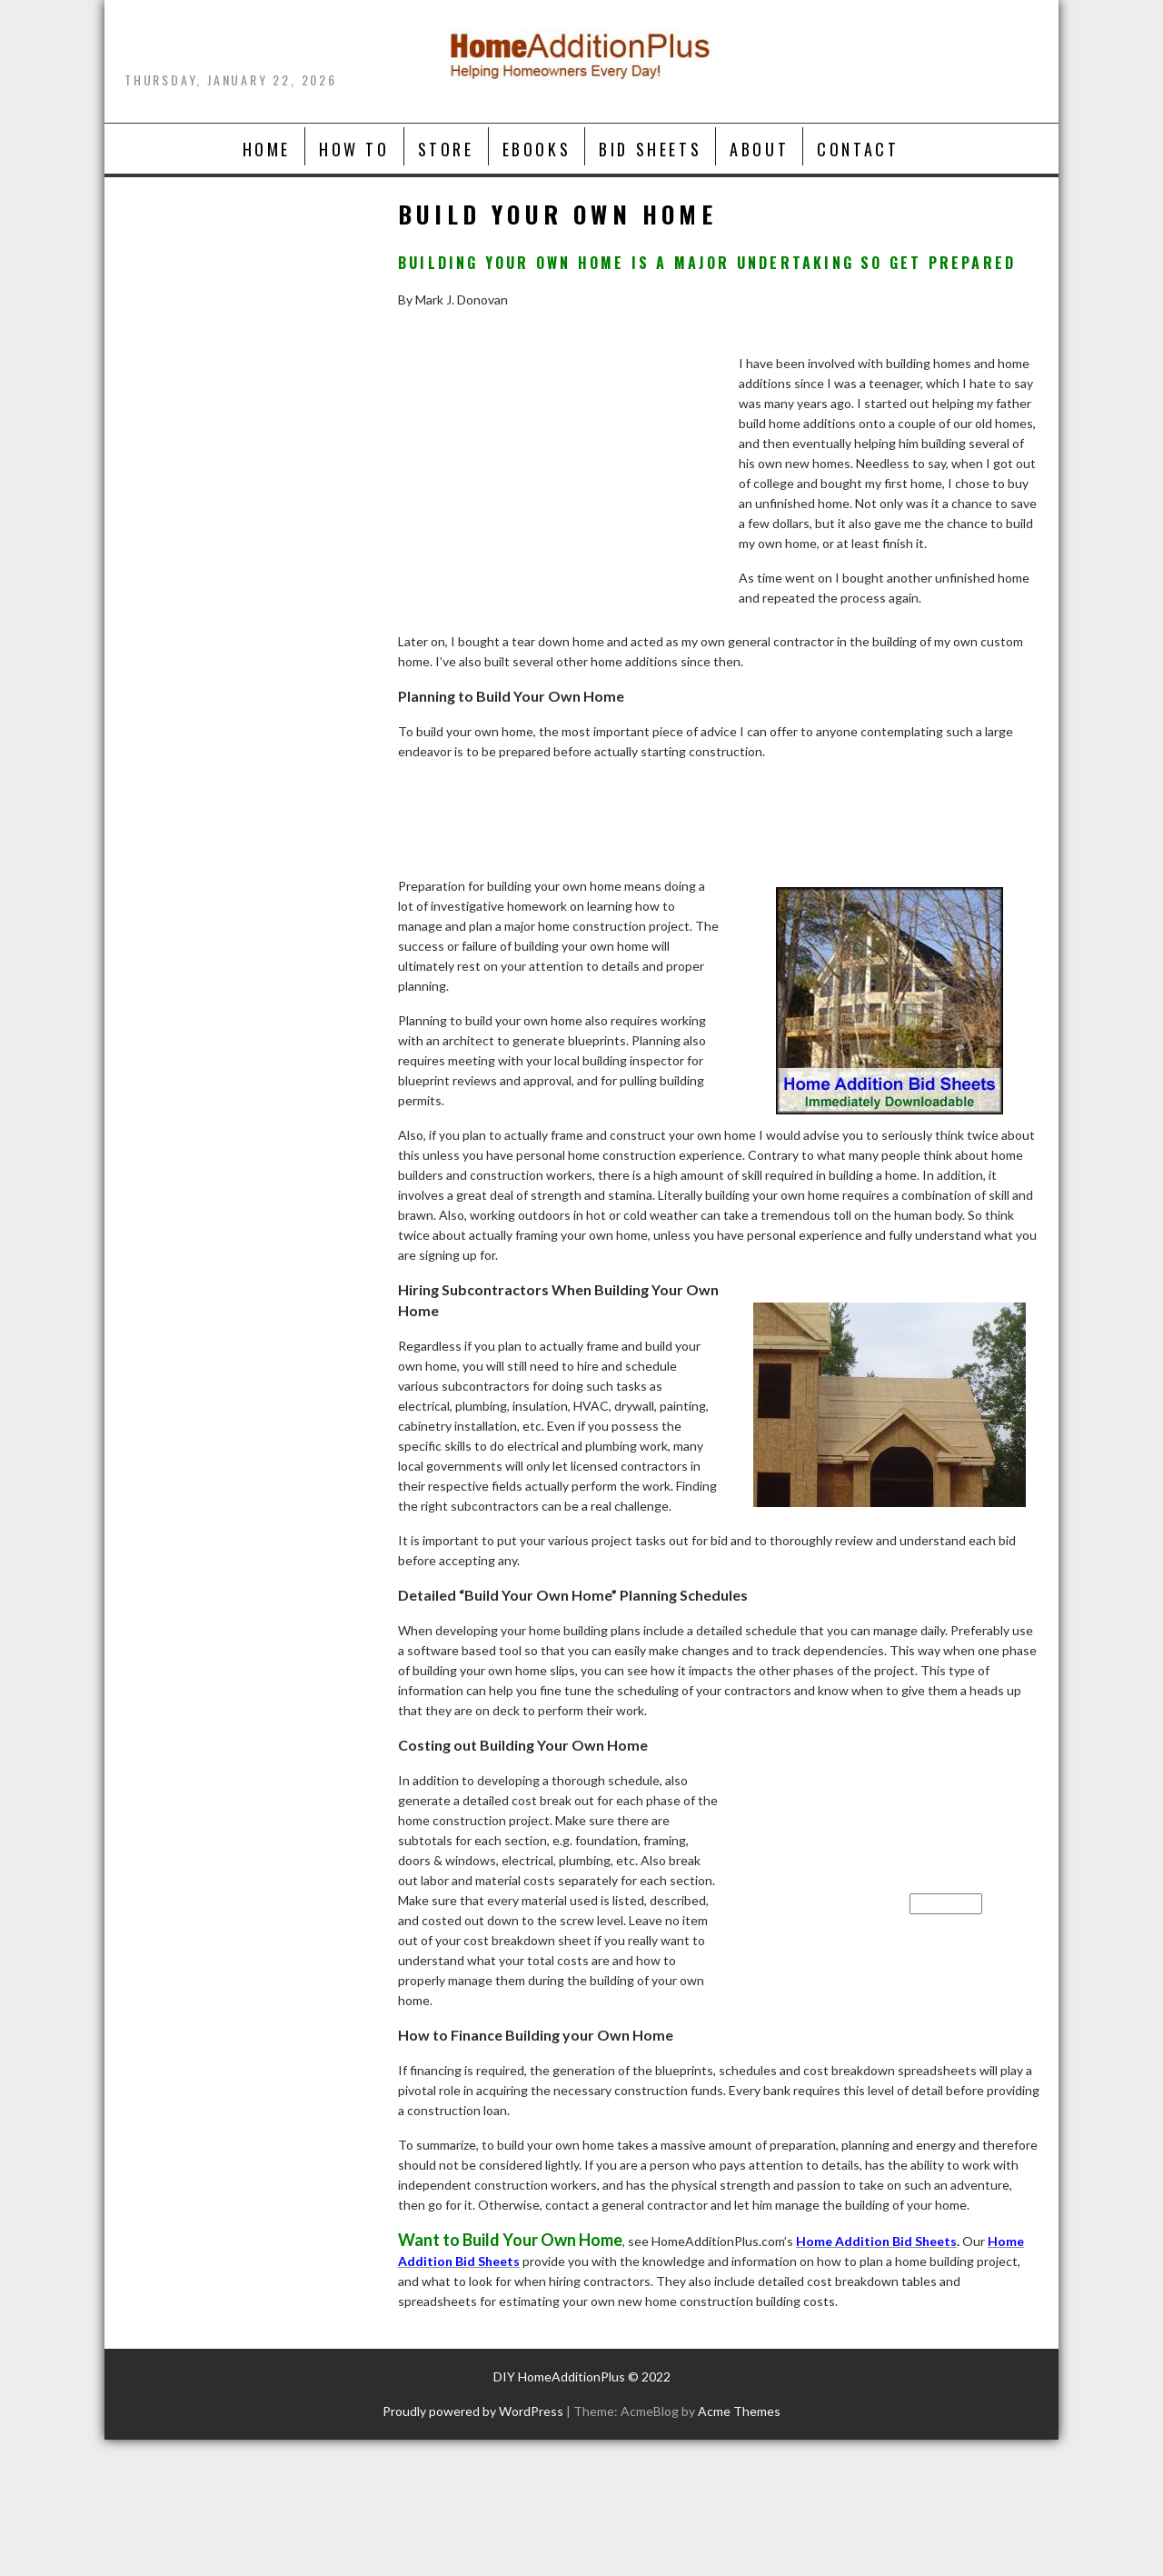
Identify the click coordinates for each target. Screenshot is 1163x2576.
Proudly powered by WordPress (473, 2411)
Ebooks (537, 149)
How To (354, 149)
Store (446, 149)
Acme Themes (739, 2411)
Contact (858, 149)
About (759, 149)
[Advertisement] (558, 498)
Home (267, 149)
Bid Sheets (650, 149)
